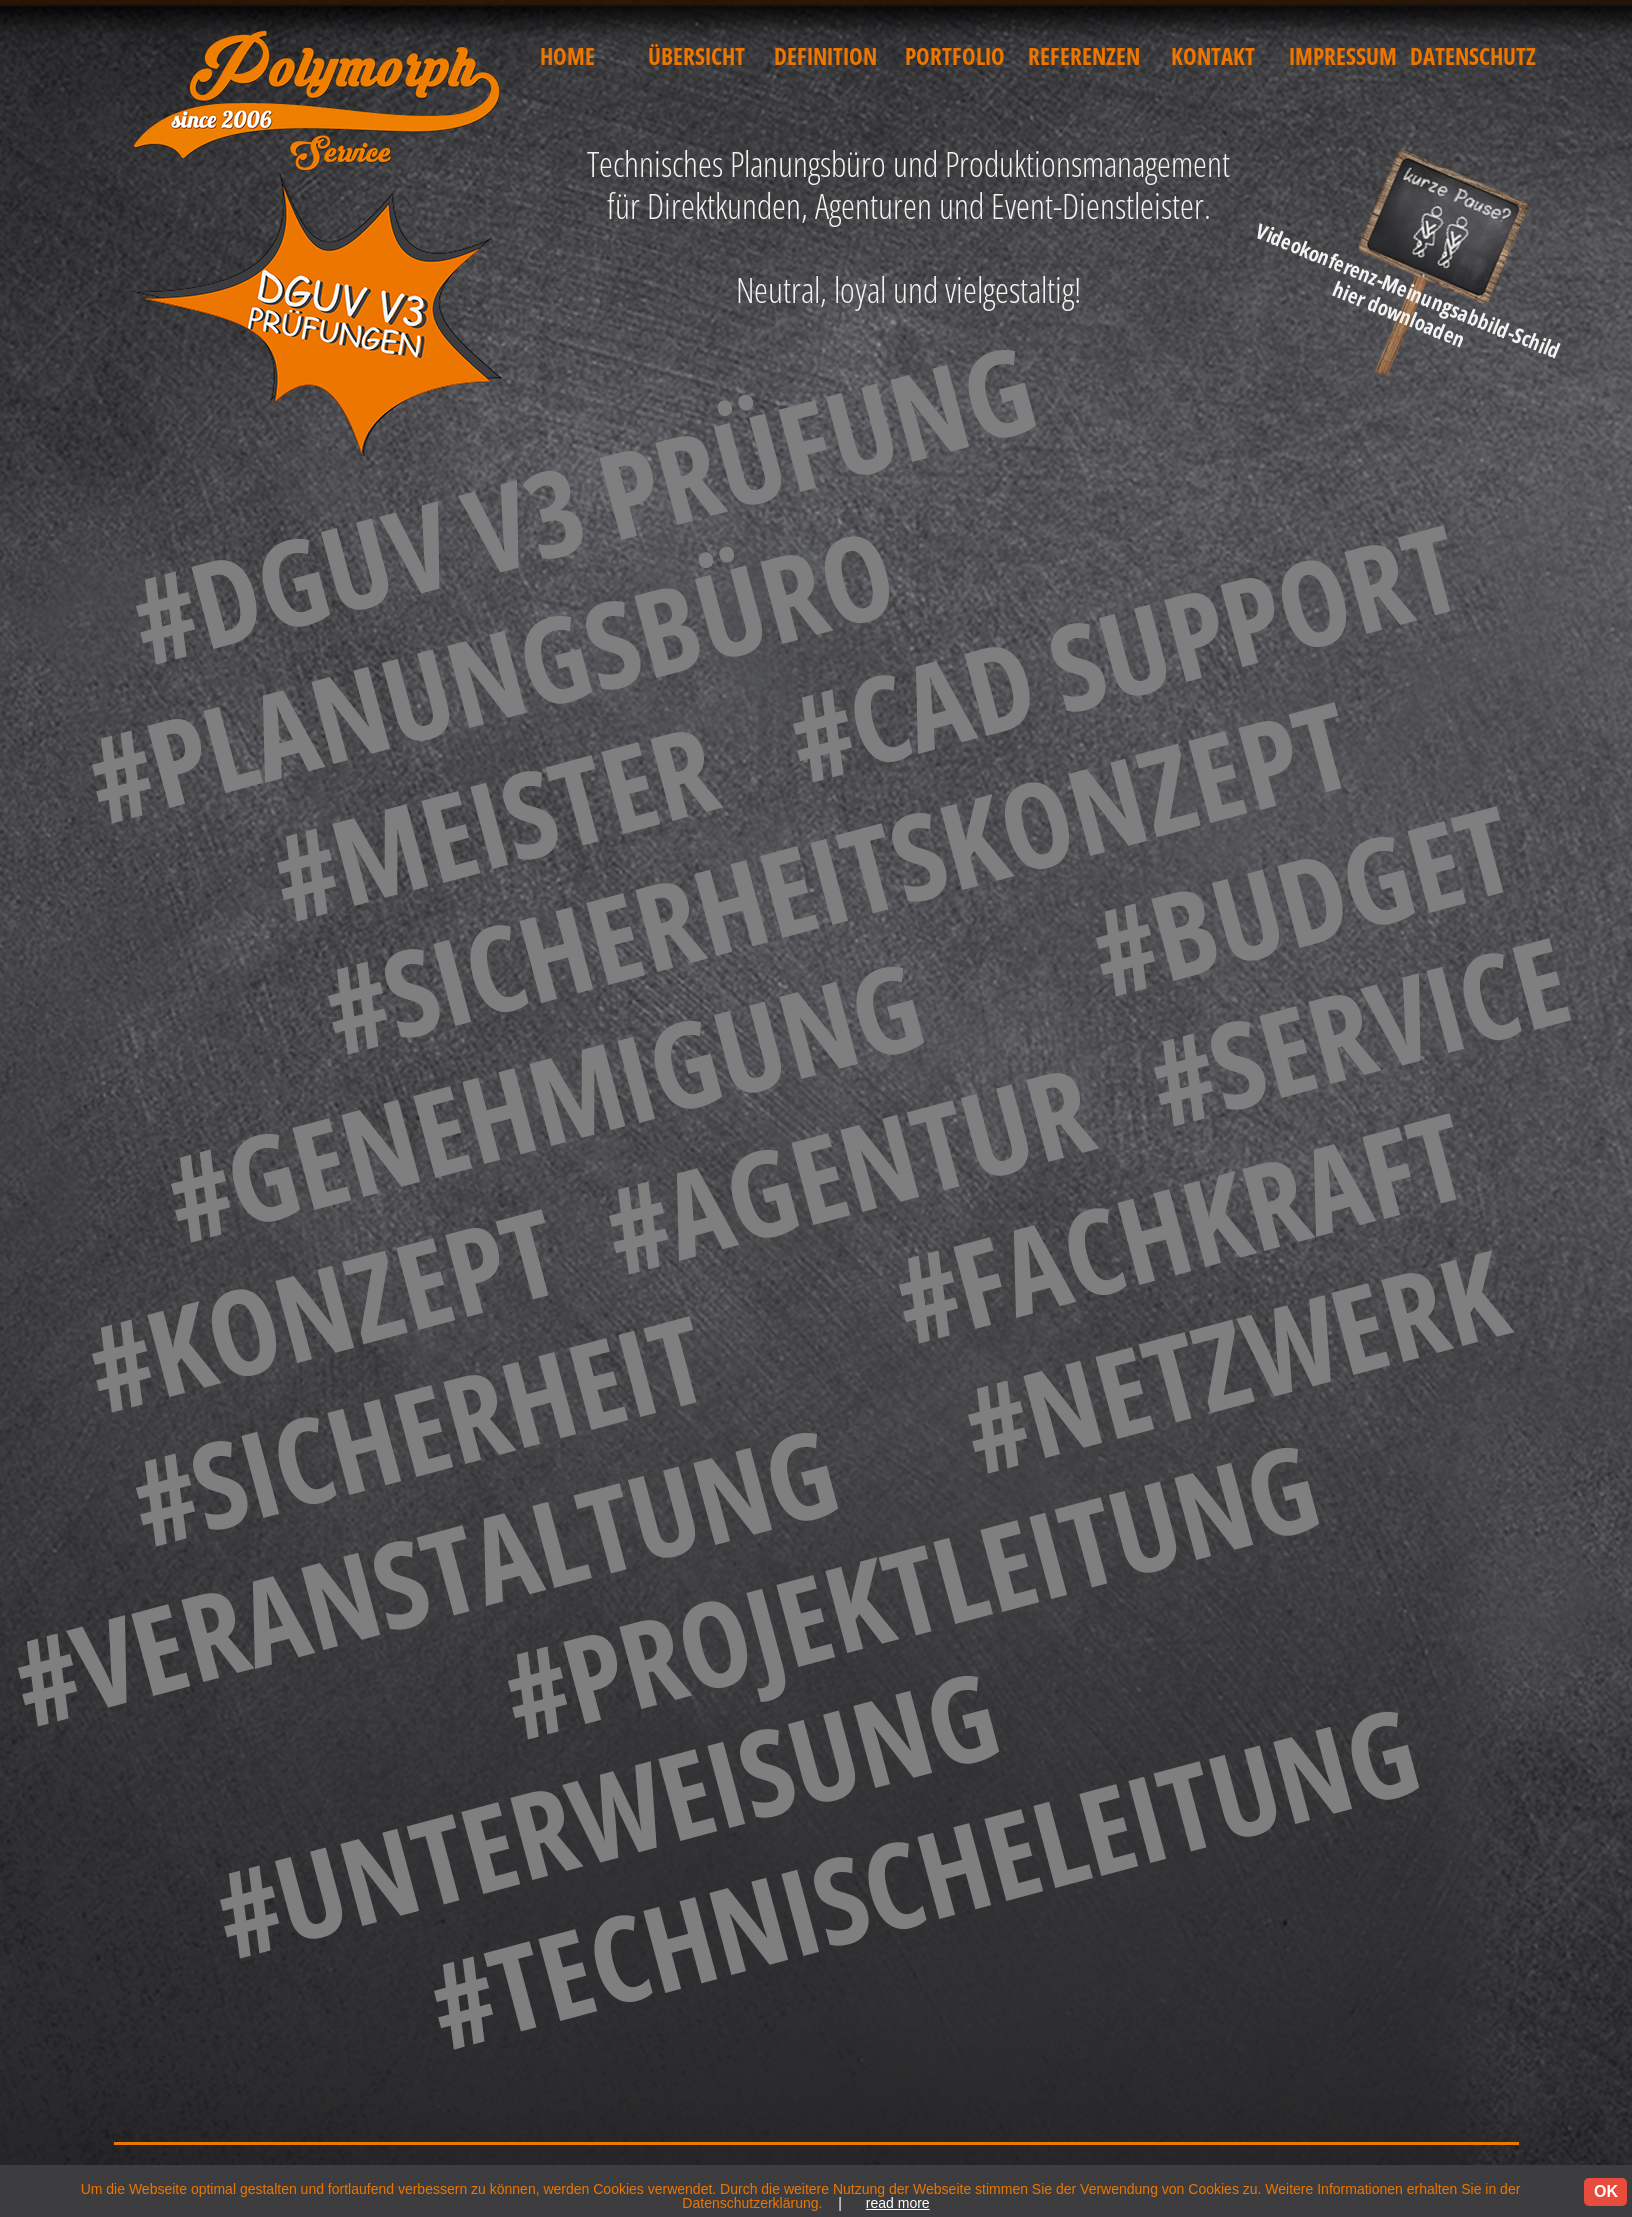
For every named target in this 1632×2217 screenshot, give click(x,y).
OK (1606, 2191)
